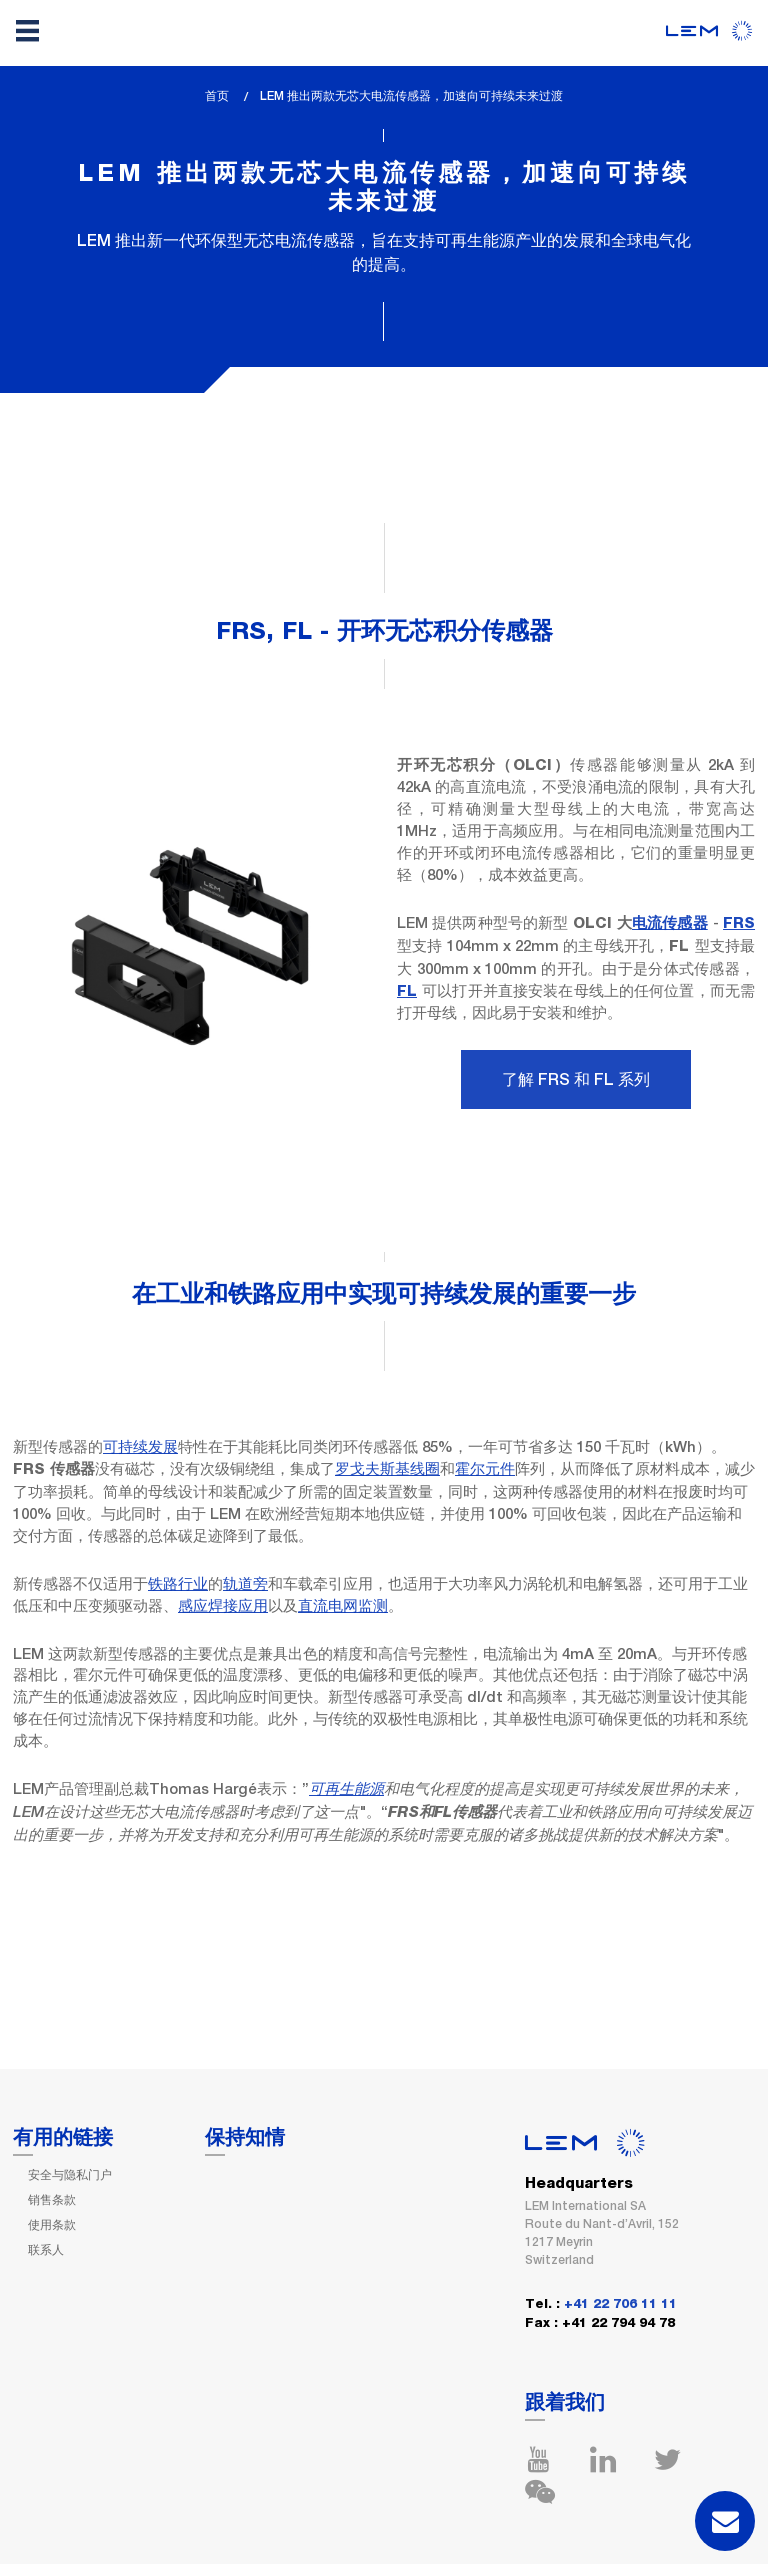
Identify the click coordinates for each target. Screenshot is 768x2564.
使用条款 (52, 2225)
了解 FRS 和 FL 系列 (576, 1079)
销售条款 (52, 2200)
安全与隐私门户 (70, 2175)
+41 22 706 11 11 (620, 2304)
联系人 (46, 2250)
